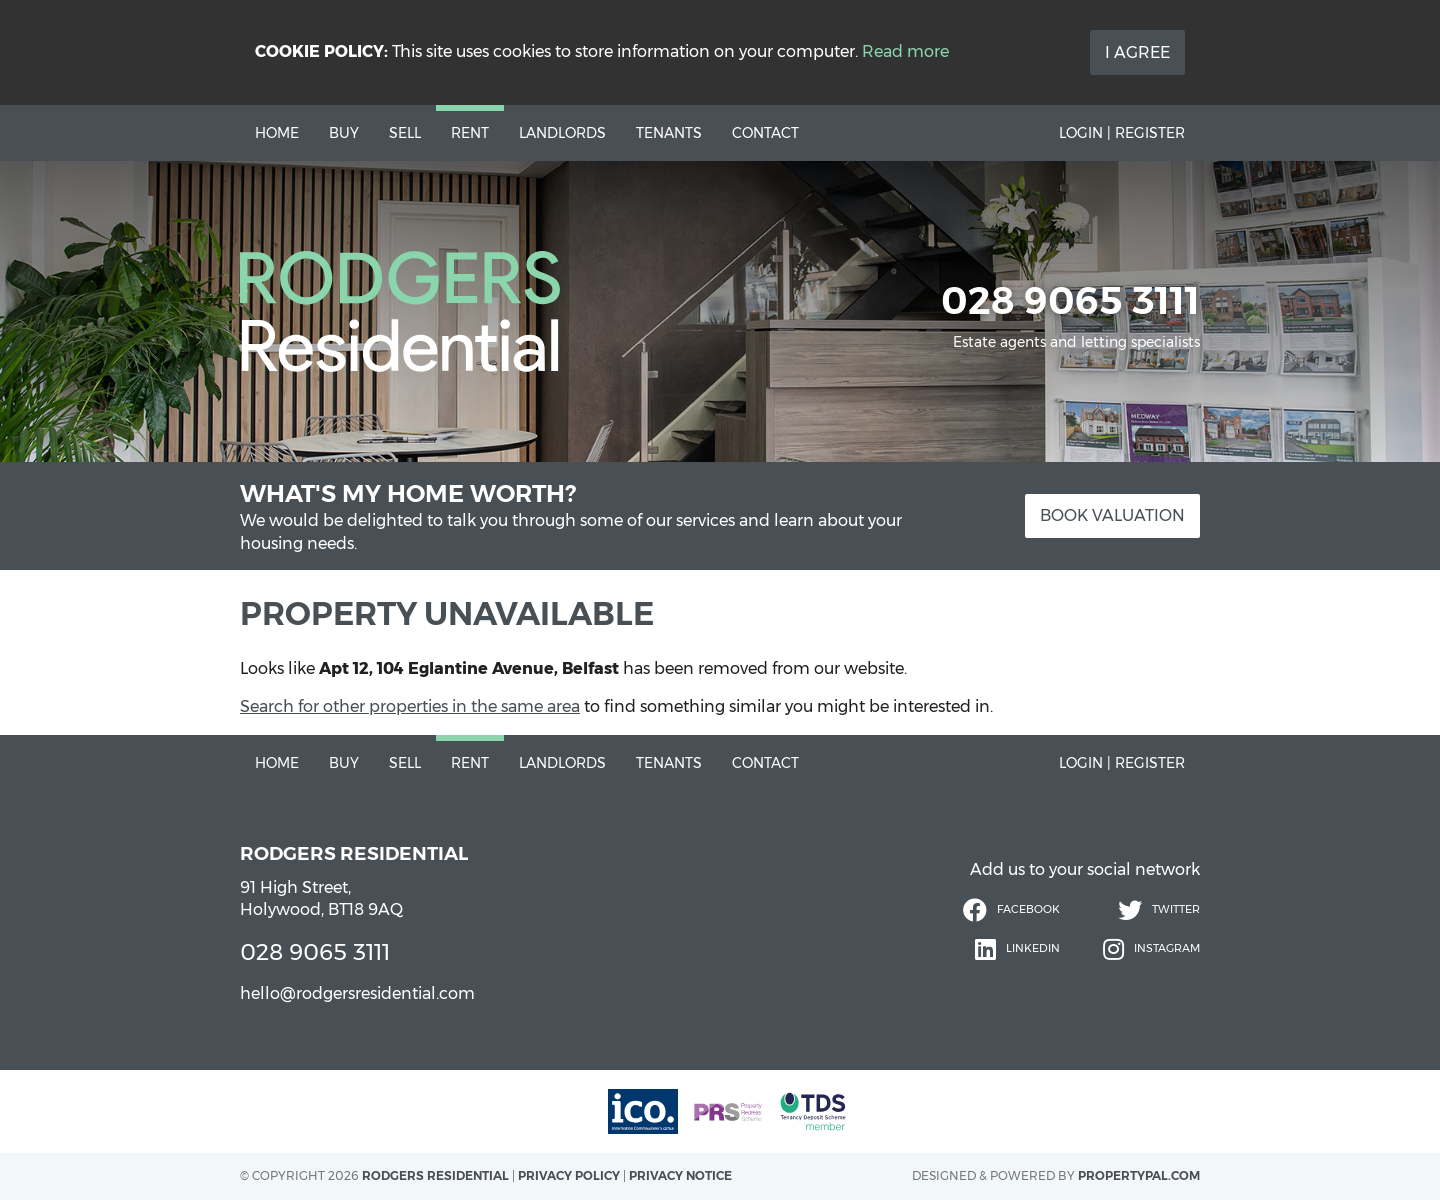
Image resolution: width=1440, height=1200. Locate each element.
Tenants (669, 133)
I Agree (1137, 52)
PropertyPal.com (1139, 1175)
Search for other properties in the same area (410, 706)
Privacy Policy (569, 1175)
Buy (344, 133)
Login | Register (1122, 133)
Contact (765, 133)
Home (277, 133)
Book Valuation (1112, 515)
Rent (470, 133)
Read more (905, 51)
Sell (405, 133)
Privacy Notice (680, 1175)
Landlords (562, 133)
